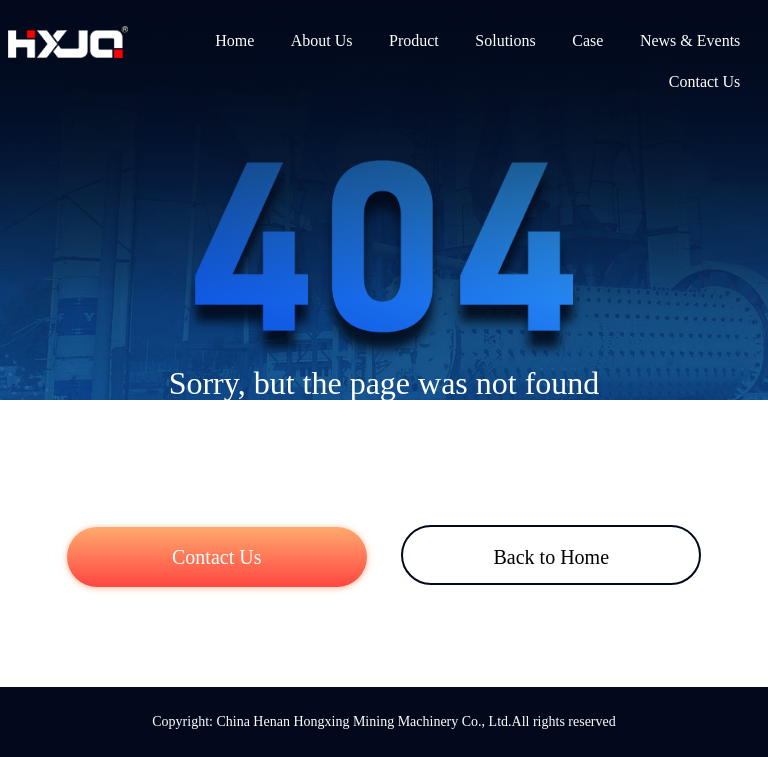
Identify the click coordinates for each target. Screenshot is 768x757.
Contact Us (705, 81)
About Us (322, 40)
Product (414, 40)
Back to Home (551, 557)
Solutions (505, 40)
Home (234, 40)
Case (587, 40)
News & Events (690, 40)
